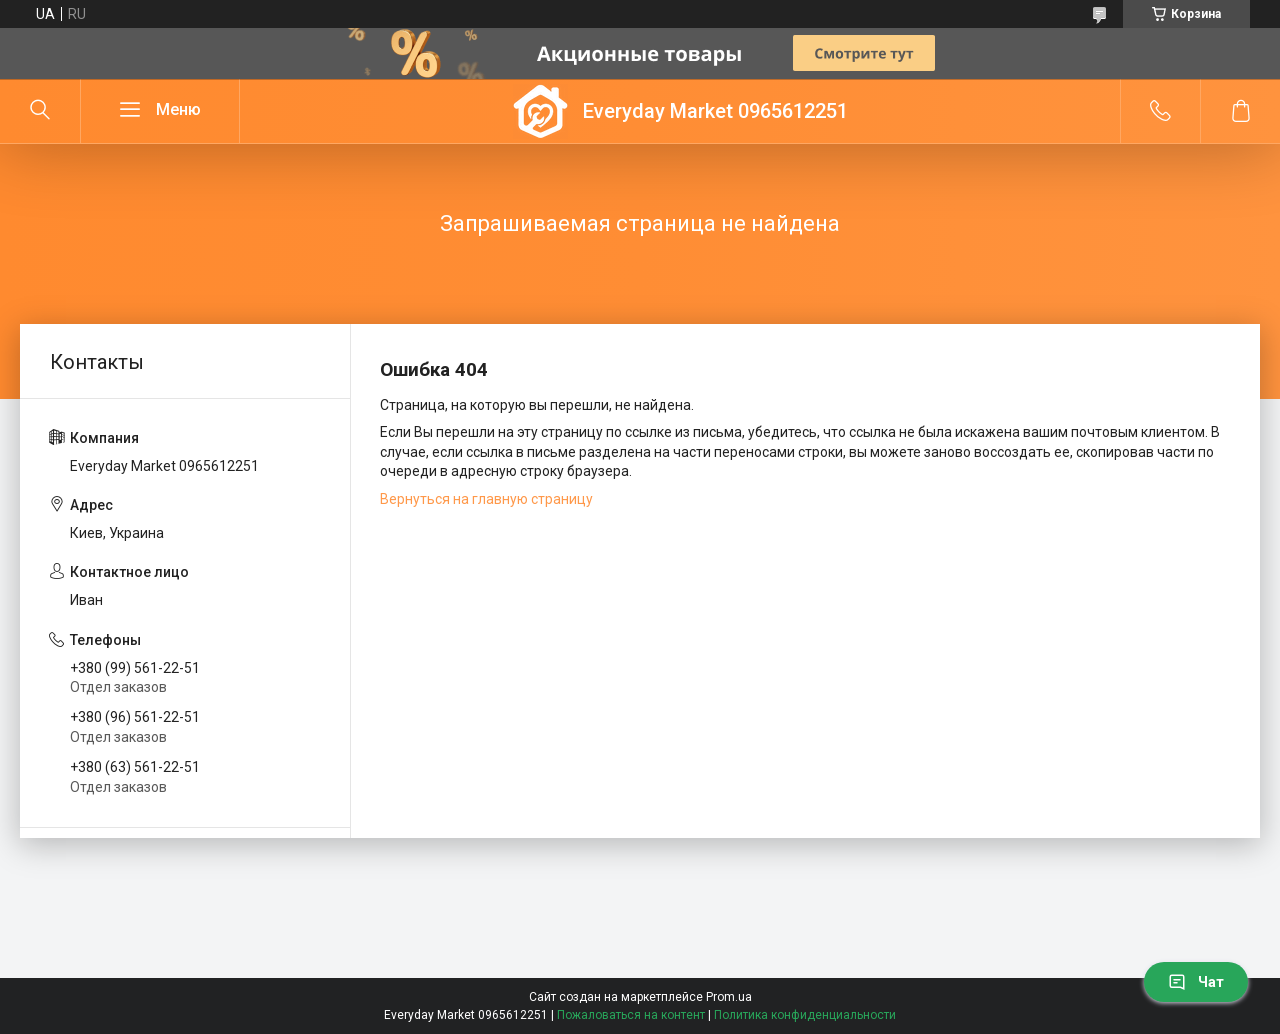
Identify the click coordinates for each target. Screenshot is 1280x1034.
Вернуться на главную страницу (486, 499)
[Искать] (40, 111)
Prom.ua (729, 997)
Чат (1196, 982)
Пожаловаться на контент (631, 1015)
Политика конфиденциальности (805, 1015)
